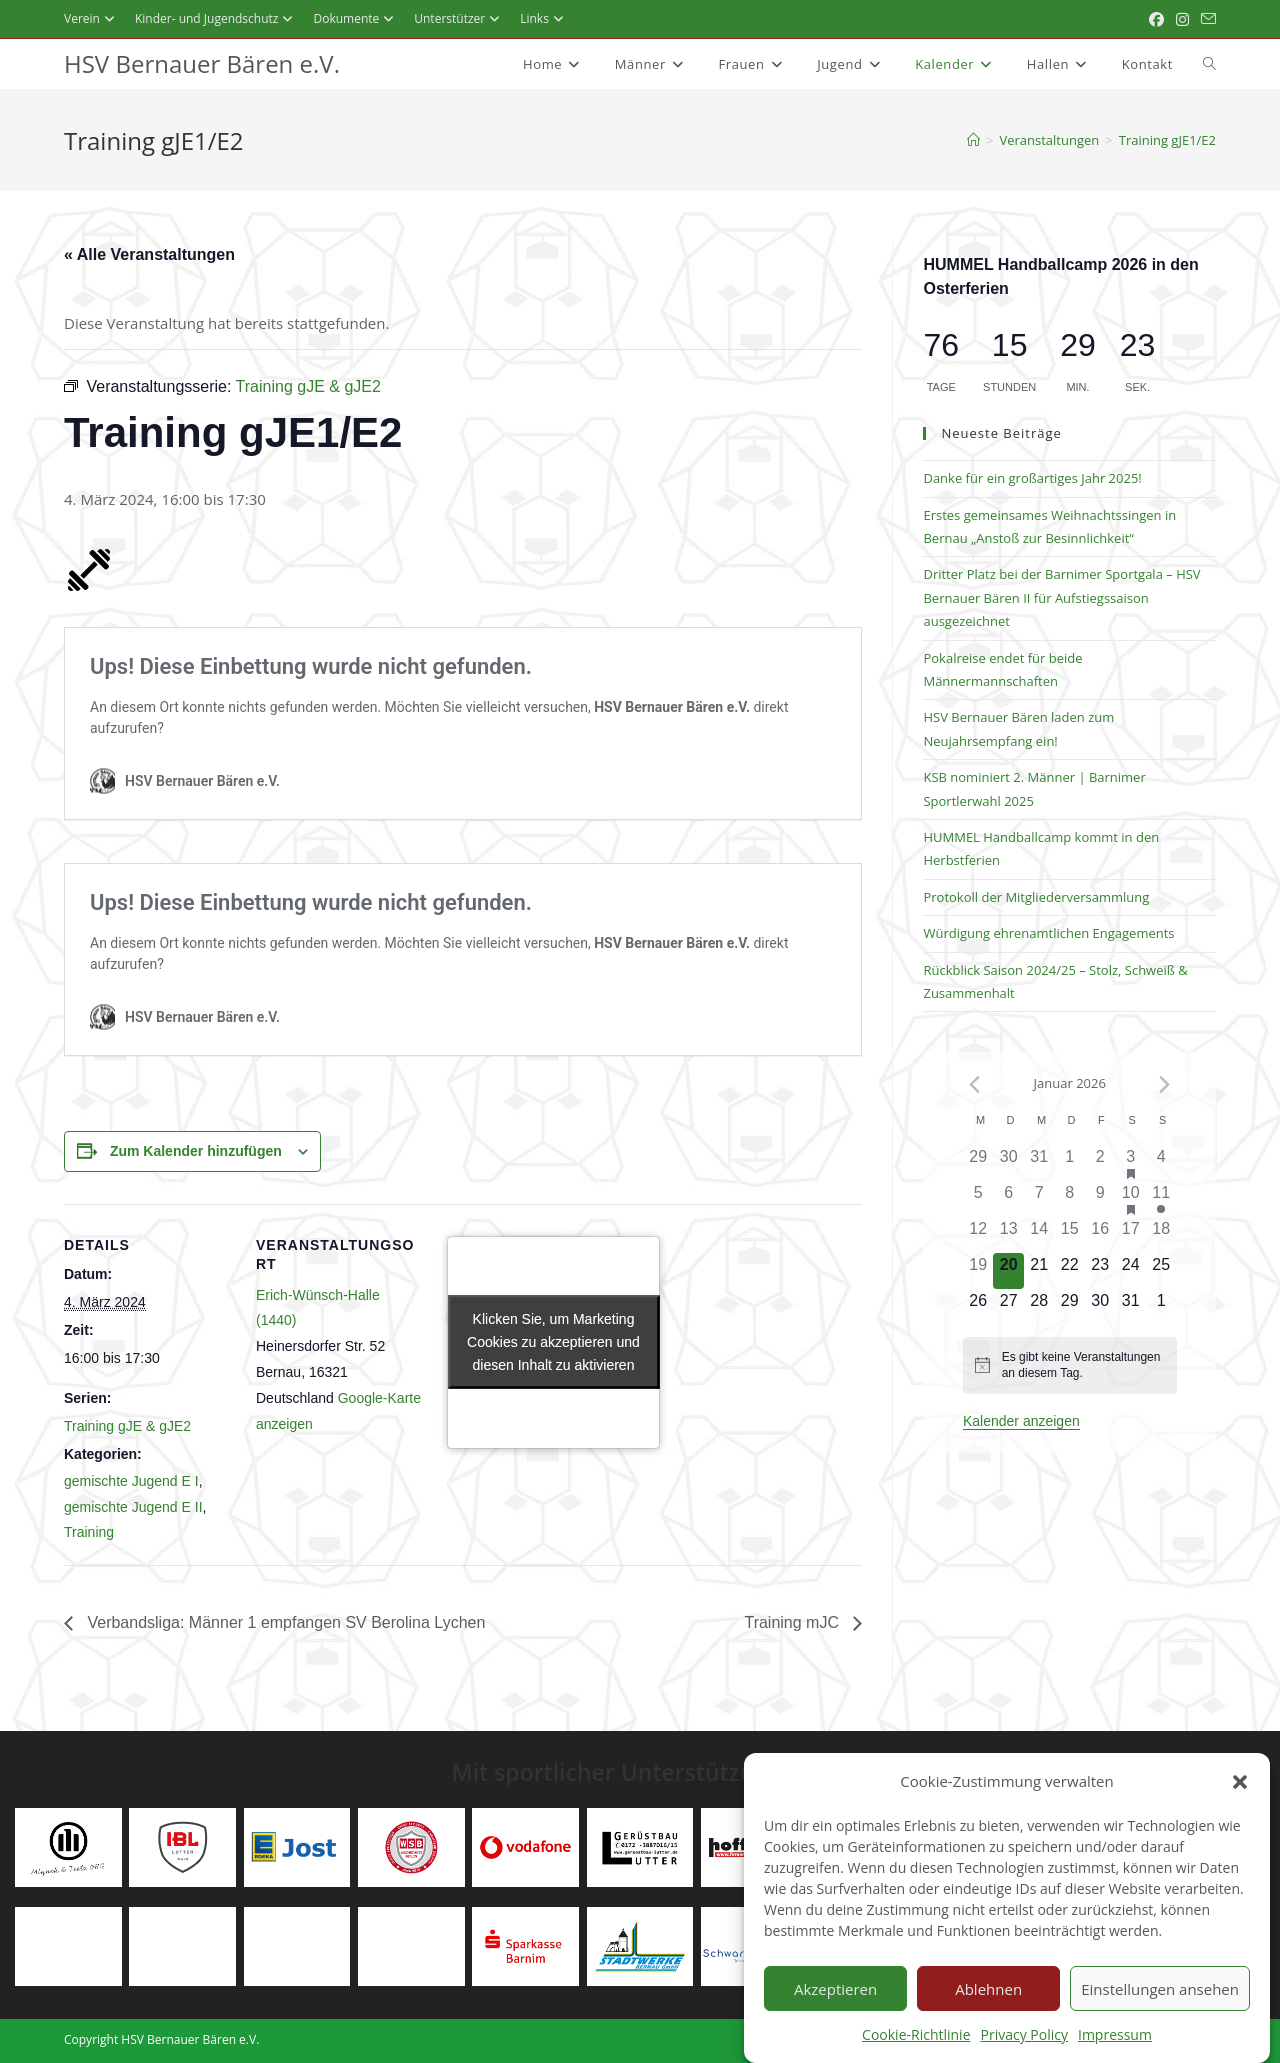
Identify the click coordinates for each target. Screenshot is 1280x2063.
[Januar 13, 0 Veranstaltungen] (1008, 1235)
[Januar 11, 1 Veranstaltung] (1161, 1199)
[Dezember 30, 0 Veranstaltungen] (1008, 1163)
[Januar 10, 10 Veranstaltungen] (1130, 1199)
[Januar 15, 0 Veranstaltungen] (1069, 1235)
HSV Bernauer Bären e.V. (202, 63)
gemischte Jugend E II (133, 1507)
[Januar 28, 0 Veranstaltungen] (1039, 1307)
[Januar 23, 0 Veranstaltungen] (1100, 1271)
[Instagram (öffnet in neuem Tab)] (1182, 19)
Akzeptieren (835, 2018)
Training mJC (793, 1622)
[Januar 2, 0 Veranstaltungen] (1100, 1163)
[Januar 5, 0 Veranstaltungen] (978, 1199)
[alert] (1070, 1365)
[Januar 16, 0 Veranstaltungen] (1100, 1235)
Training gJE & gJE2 (127, 1426)
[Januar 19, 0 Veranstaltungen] (978, 1271)
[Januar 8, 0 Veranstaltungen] (1069, 1199)
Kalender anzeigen (1021, 1421)
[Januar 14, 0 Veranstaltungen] (1039, 1235)
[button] (1240, 1811)
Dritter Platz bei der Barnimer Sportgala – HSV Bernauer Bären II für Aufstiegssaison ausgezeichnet (1061, 597)
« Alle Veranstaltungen (149, 254)
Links (544, 18)
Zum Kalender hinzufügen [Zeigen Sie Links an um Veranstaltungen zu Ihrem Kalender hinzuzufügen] (196, 1151)
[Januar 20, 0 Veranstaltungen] (1008, 1271)
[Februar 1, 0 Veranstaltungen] (1161, 1307)
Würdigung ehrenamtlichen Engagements (1048, 933)
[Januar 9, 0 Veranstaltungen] (1100, 1199)
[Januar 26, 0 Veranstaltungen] (978, 1307)
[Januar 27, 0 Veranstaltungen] (1008, 1307)
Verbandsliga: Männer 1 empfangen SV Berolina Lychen (284, 1622)
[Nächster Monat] (1164, 1084)
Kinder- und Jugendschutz (217, 18)
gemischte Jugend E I (131, 1481)
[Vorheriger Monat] (975, 1084)
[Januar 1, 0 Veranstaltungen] (1069, 1163)
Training (89, 1532)
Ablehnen (988, 2018)
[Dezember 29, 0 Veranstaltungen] (978, 1163)
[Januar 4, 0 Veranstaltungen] (1161, 1163)
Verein (92, 18)
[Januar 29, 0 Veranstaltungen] (1069, 1307)
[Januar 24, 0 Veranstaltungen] (1130, 1271)
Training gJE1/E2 (1167, 140)
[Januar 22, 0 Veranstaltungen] (1069, 1271)
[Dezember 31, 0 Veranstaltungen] (1039, 1163)
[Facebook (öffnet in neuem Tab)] (1156, 19)
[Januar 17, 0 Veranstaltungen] (1130, 1235)
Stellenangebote (629, 18)
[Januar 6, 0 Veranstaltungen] (1008, 1199)
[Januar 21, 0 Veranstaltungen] (1039, 1271)
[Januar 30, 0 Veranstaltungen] (1100, 1307)
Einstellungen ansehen (1160, 2018)
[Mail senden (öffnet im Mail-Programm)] (1205, 19)
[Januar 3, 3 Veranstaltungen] (1130, 1163)
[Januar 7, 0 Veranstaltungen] (1039, 1199)
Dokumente (356, 18)
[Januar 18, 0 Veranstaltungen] (1161, 1235)
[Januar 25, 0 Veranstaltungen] (1161, 1271)
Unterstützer (459, 18)
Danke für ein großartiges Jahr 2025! (1032, 478)
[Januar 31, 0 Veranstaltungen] (1130, 1307)
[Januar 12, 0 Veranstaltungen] (978, 1235)
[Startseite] (973, 140)
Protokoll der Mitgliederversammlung (1036, 897)
